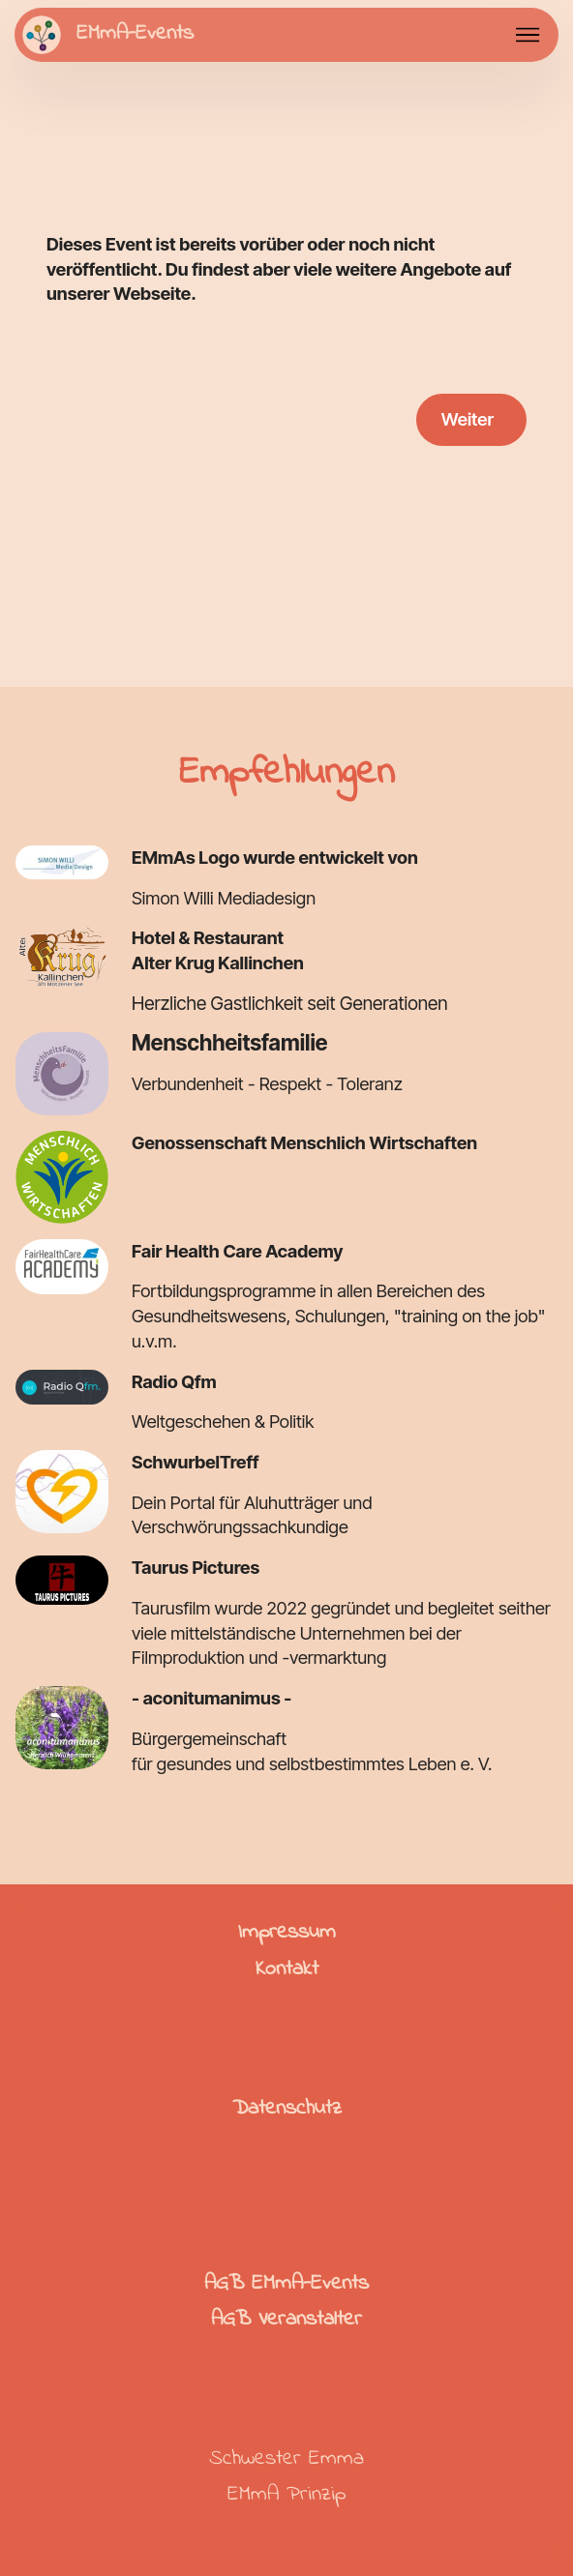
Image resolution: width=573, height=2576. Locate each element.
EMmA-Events (135, 34)
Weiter (467, 418)
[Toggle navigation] (528, 35)
